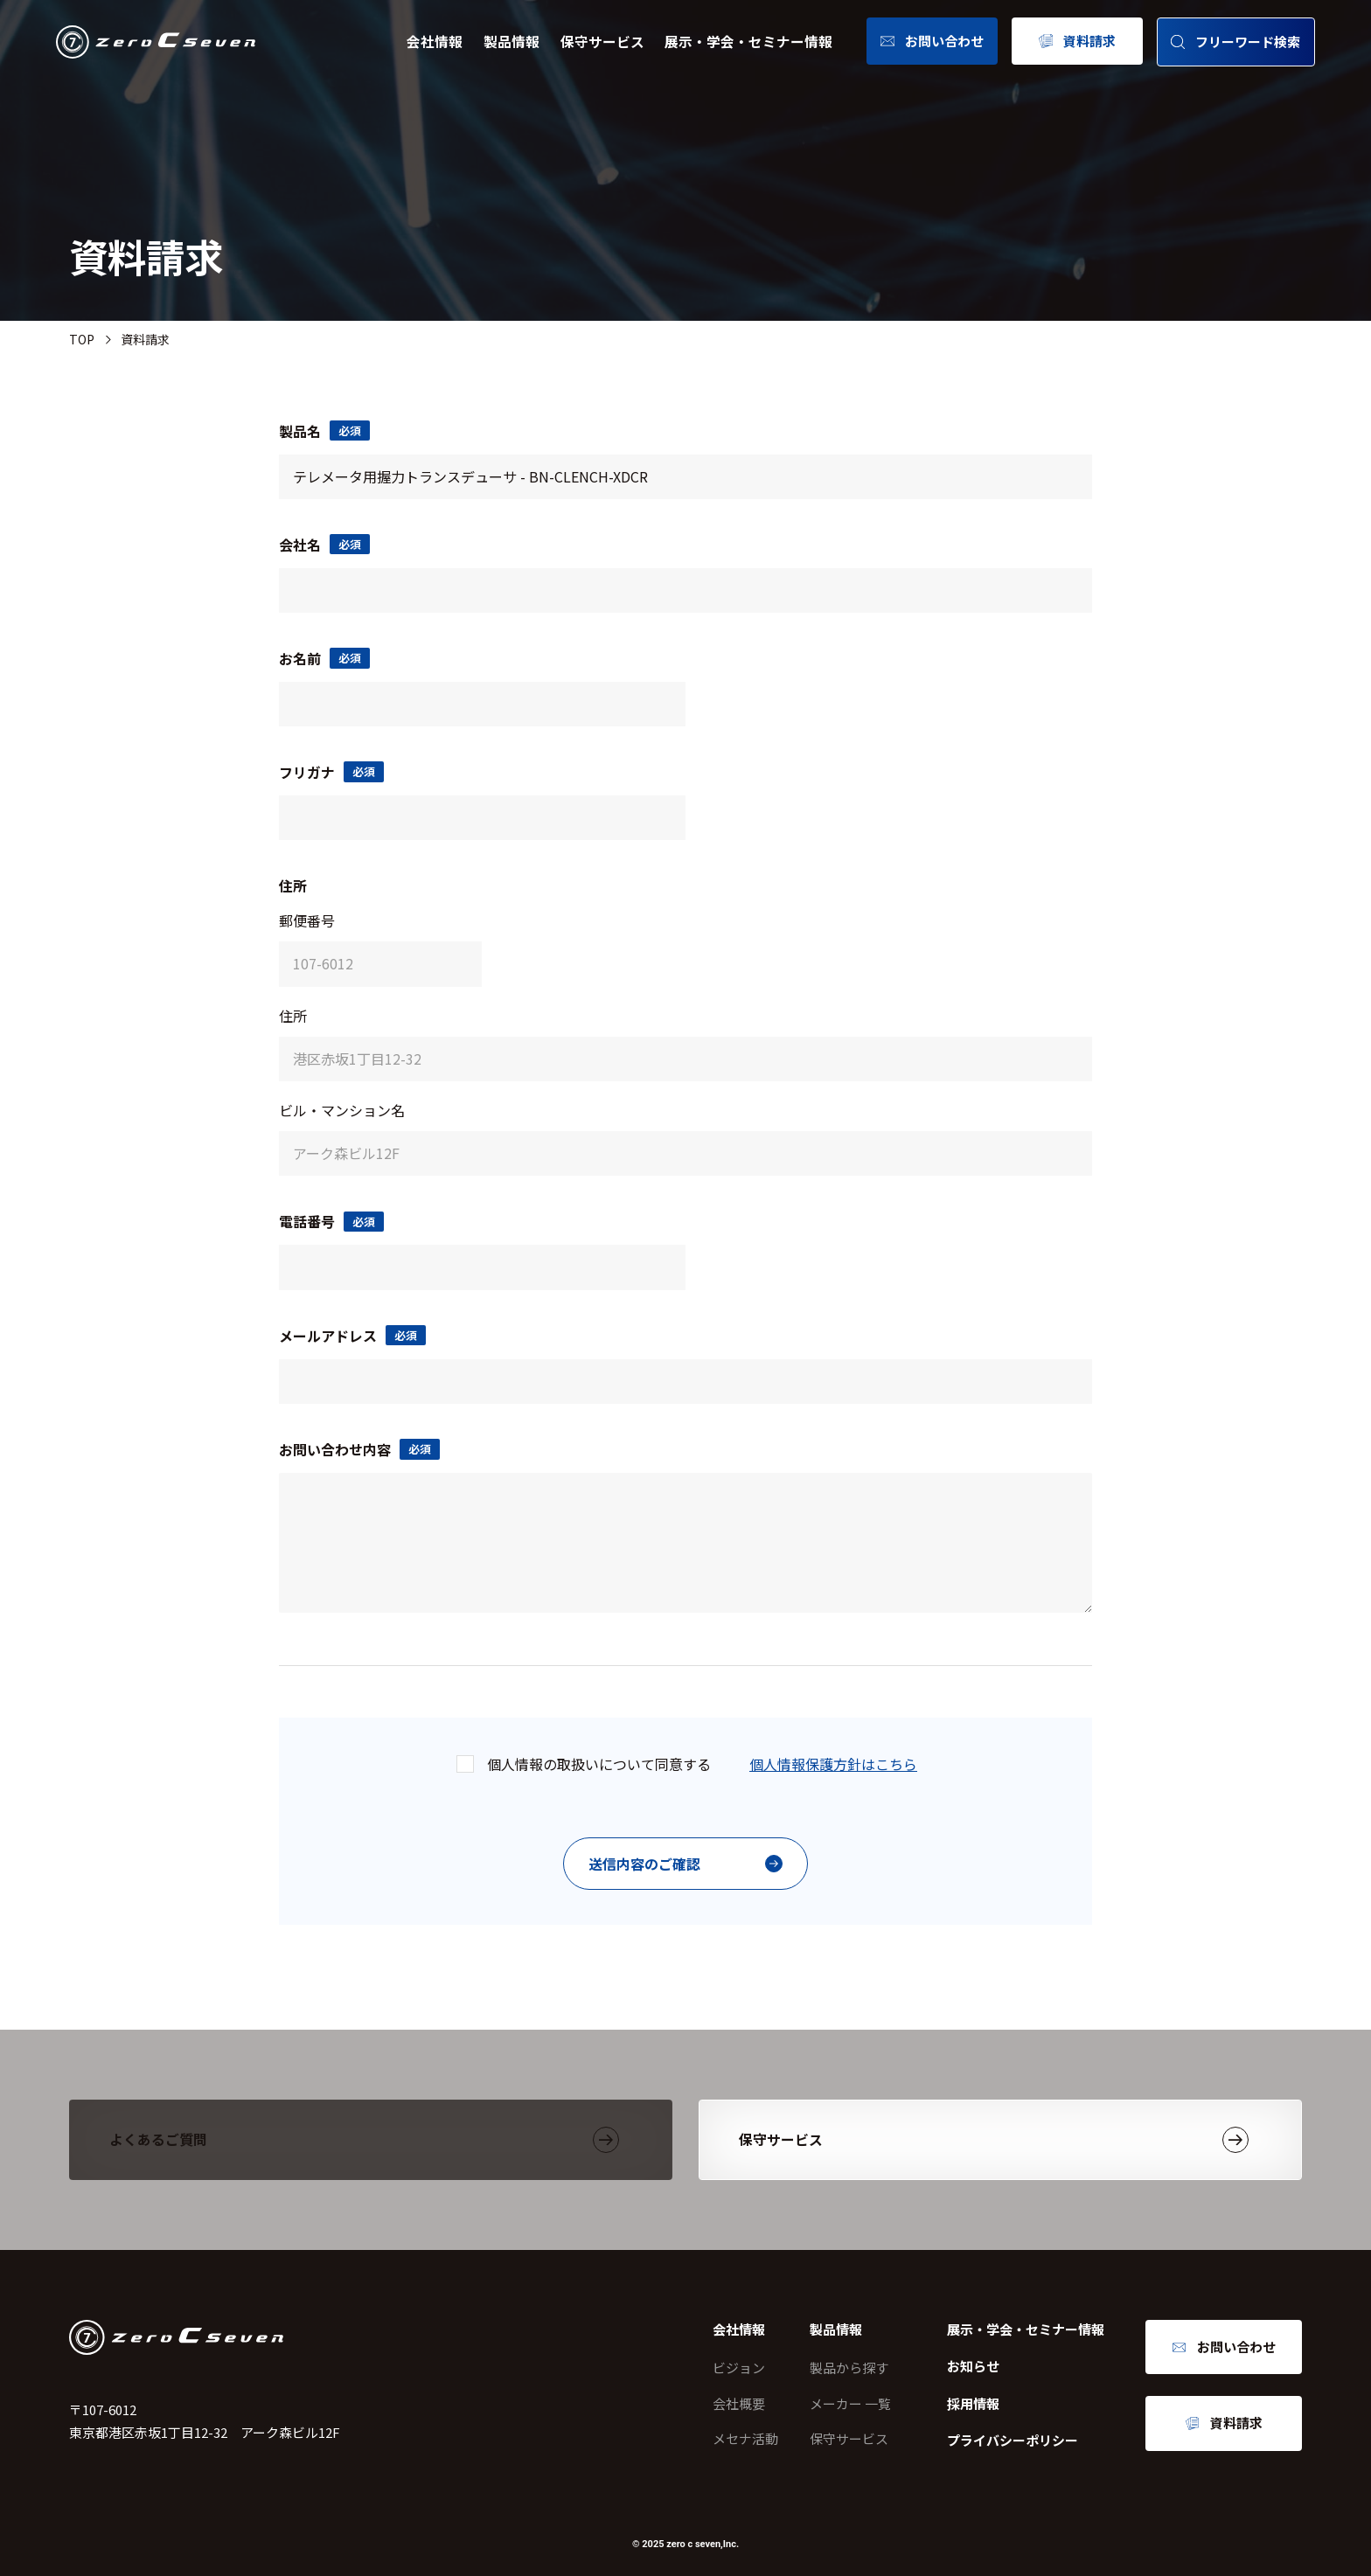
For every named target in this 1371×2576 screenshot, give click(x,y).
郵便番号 (307, 920)
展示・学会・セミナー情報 (748, 41)
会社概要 (739, 2403)
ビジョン (739, 2367)
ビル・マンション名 (342, 1110)
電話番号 (331, 1221)
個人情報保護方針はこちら (833, 1763)
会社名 (324, 544)
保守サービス (602, 41)
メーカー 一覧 (850, 2403)
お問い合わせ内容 (359, 1449)
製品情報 (511, 41)
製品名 (324, 430)
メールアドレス (352, 1335)
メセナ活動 (745, 2438)
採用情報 (973, 2403)
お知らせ (973, 2366)
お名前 (324, 658)
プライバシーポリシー (1012, 2440)
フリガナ (331, 771)
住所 (293, 1015)
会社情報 (435, 41)
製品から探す (849, 2367)
